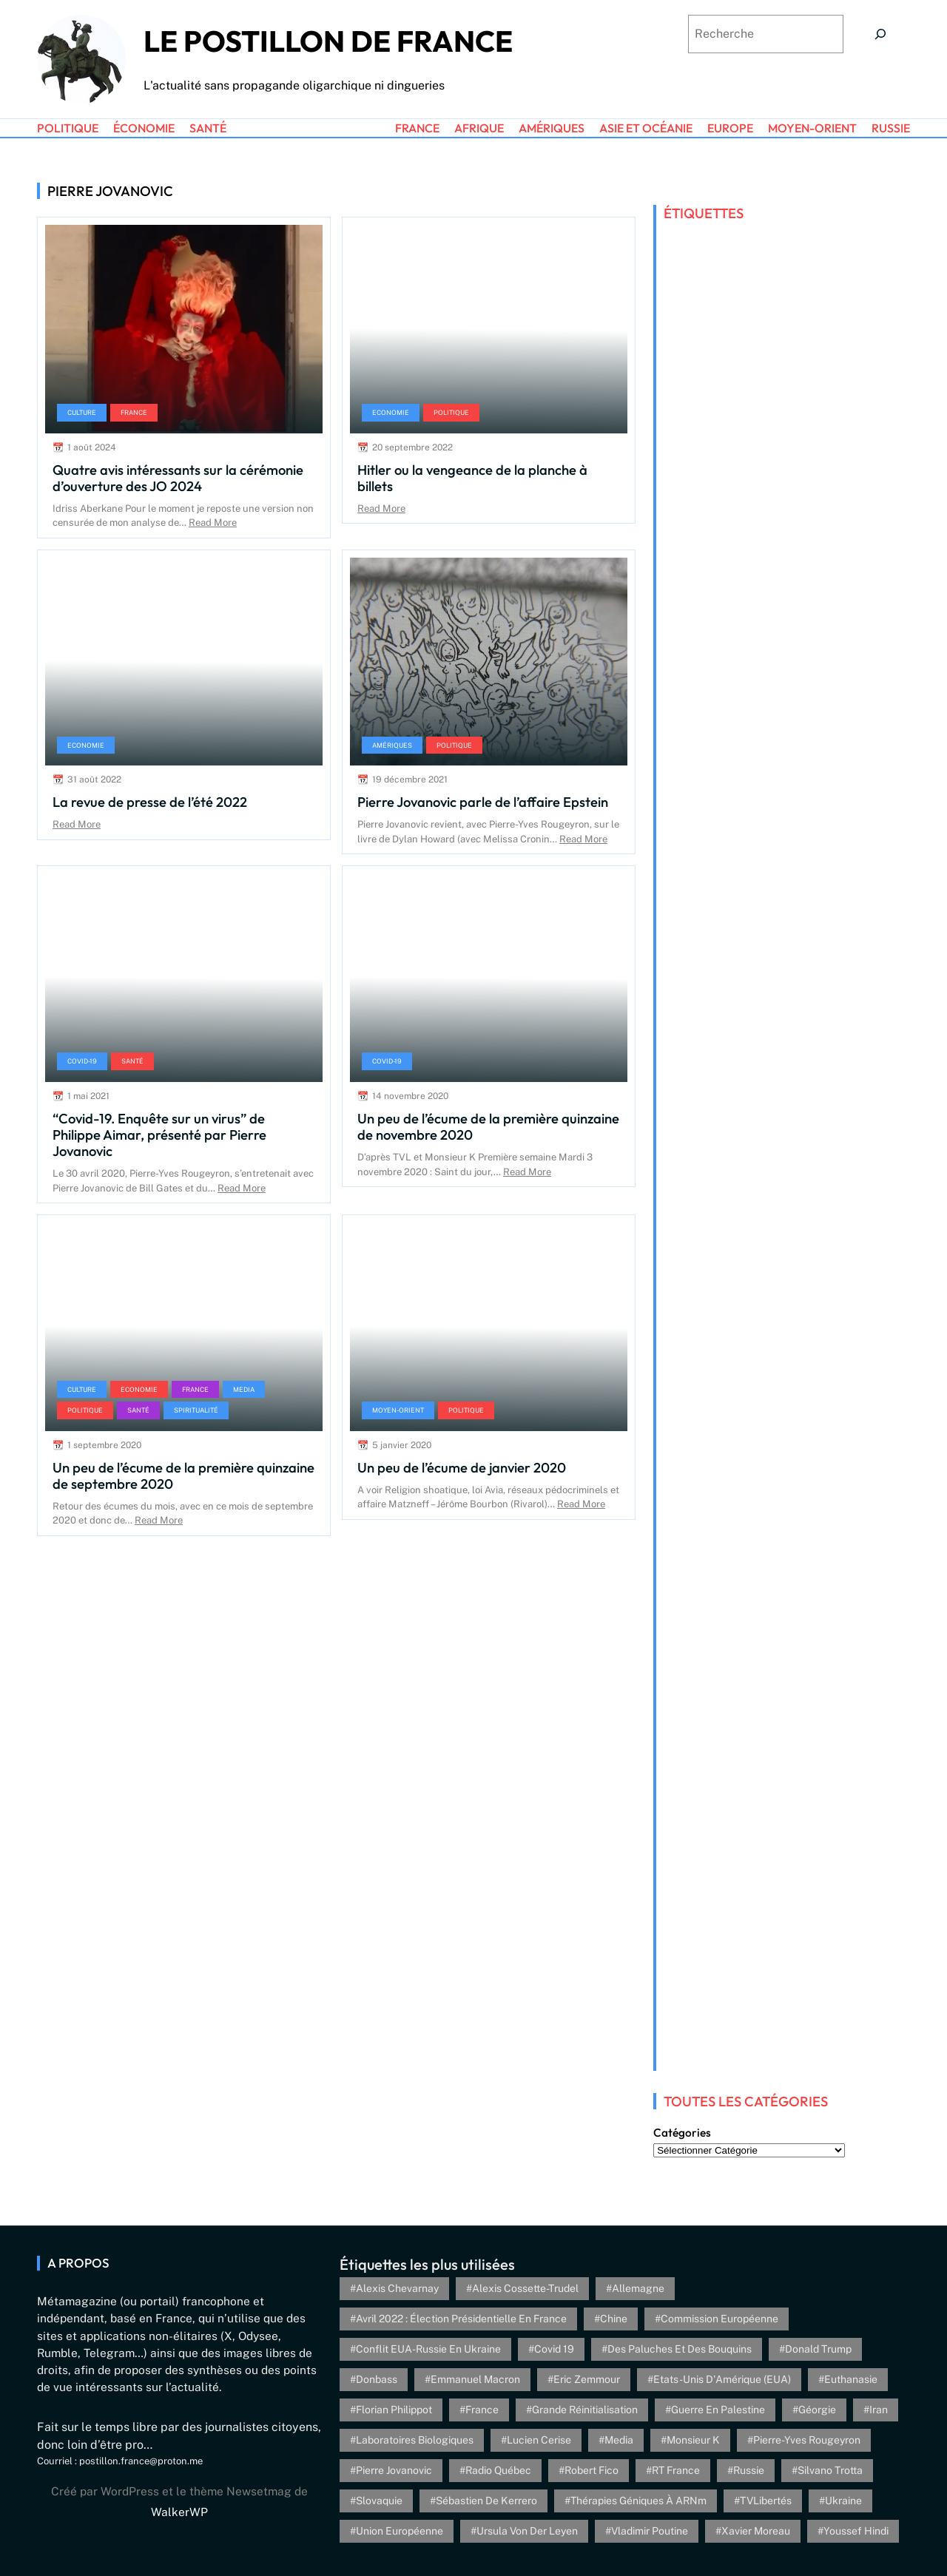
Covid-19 (82, 1061)
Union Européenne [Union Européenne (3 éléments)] (399, 2531)
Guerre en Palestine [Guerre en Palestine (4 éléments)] (718, 2410)
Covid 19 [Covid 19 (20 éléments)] (554, 2349)
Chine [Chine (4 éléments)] (613, 2319)
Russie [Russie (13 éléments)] (748, 2470)
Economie (390, 412)
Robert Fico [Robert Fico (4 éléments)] (592, 2470)
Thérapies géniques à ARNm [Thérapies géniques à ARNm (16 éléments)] (638, 2500)
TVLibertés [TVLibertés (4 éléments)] (766, 2500)
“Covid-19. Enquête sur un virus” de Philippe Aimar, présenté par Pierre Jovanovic (159, 1135)
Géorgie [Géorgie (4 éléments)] (817, 2410)
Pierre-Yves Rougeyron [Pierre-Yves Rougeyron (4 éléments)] (806, 2440)
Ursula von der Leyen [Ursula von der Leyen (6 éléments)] (527, 2531)
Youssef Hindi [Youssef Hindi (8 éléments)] (856, 2531)
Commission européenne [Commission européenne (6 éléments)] (719, 2319)
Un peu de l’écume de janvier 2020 (461, 1467)
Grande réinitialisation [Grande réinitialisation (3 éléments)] (585, 2410)
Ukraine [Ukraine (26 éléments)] (843, 2500)
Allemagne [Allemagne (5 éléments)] (638, 2288)
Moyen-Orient (398, 1410)
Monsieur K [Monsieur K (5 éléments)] (693, 2440)
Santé (132, 1061)
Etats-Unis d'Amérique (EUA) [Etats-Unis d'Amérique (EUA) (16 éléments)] (722, 2379)
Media (244, 1389)
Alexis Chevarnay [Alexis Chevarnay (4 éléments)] (397, 2288)
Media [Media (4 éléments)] (618, 2440)
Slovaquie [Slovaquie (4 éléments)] (379, 2500)
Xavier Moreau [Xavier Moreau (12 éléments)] (755, 2531)
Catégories (682, 2133)
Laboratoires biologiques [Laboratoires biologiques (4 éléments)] (415, 2440)
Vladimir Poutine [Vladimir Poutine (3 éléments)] (649, 2531)
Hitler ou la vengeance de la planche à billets (472, 478)
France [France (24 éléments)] (482, 2410)
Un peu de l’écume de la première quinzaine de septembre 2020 (183, 1475)
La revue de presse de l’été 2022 (150, 802)
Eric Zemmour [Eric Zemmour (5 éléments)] (586, 2379)
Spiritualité (196, 1410)
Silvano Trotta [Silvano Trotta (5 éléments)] (830, 2470)
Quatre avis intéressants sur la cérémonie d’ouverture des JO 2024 (178, 478)
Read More (213, 522)
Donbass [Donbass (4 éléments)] (376, 2379)
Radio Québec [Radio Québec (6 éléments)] (498, 2470)
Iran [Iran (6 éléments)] (878, 2410)
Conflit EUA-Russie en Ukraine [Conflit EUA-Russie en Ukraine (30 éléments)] (428, 2349)
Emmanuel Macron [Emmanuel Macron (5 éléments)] (475, 2379)
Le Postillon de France (328, 40)
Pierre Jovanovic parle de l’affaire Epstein (482, 802)
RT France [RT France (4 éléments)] (676, 2470)
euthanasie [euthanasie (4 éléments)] (850, 2379)
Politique (451, 412)
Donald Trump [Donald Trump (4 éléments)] (818, 2349)
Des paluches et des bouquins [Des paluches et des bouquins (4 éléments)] (679, 2349)
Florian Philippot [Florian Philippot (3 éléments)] (394, 2410)
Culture (81, 412)
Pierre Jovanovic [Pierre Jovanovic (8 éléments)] (394, 2470)
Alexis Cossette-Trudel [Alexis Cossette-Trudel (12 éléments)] (525, 2288)
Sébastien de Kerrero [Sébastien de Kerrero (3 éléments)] (486, 2500)
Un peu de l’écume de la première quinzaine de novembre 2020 (488, 1126)
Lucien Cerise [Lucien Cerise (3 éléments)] (539, 2440)
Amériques (392, 745)
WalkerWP (179, 2511)
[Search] (880, 34)
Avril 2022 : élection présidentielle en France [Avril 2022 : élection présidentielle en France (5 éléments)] (461, 2319)
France (134, 412)
